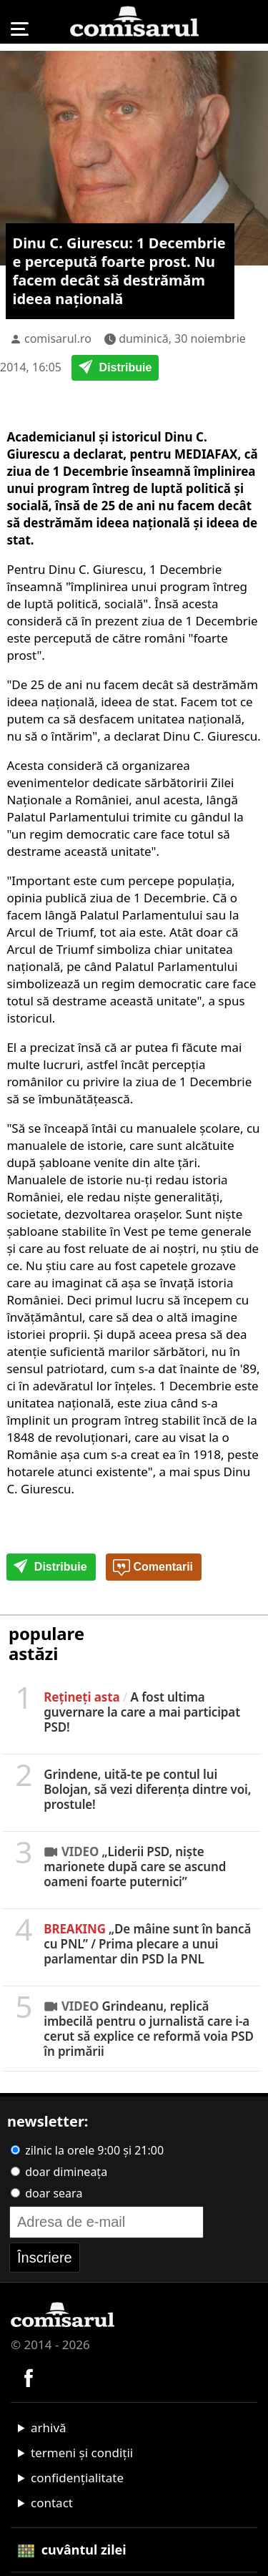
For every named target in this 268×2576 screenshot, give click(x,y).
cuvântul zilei (72, 2549)
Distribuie (115, 368)
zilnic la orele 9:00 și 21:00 (87, 2150)
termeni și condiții (82, 2452)
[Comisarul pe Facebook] (28, 2376)
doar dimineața (59, 2172)
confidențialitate (77, 2477)
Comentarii (153, 1567)
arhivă (48, 2427)
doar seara (46, 2193)
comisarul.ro (57, 338)
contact (52, 2502)
